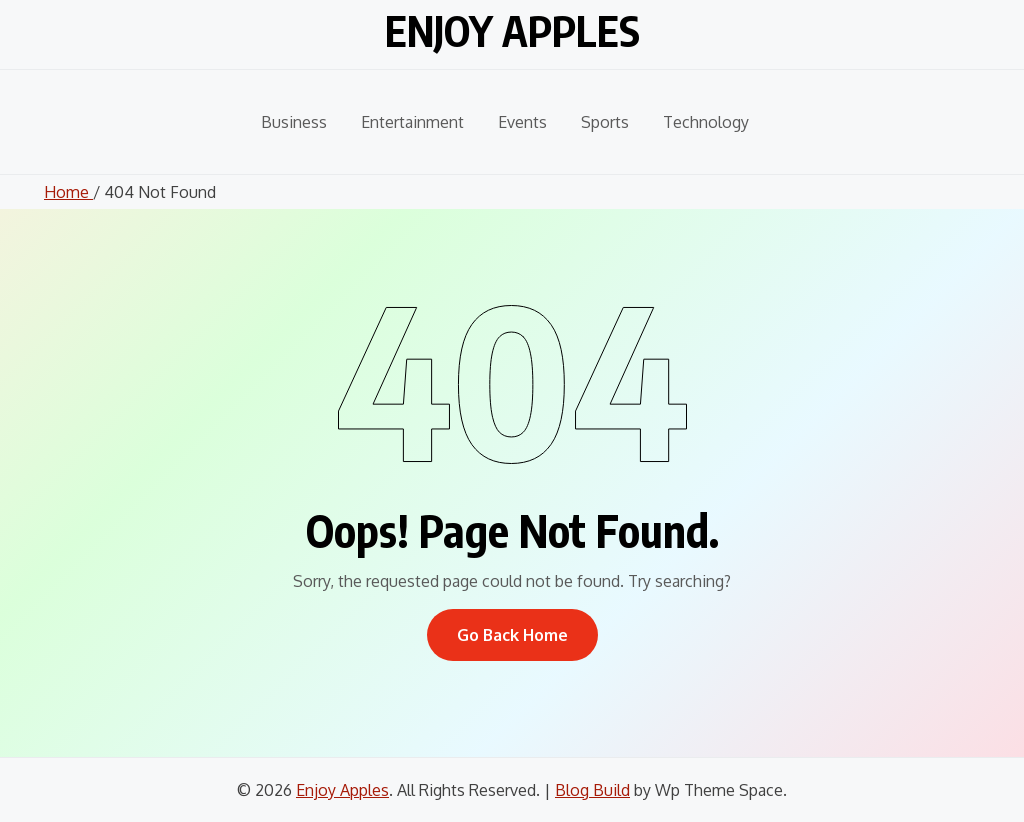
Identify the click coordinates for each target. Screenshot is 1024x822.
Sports (605, 122)
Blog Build (592, 790)
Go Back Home (512, 635)
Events (522, 122)
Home (68, 192)
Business (294, 122)
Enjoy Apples (512, 30)
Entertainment (412, 122)
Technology (706, 122)
